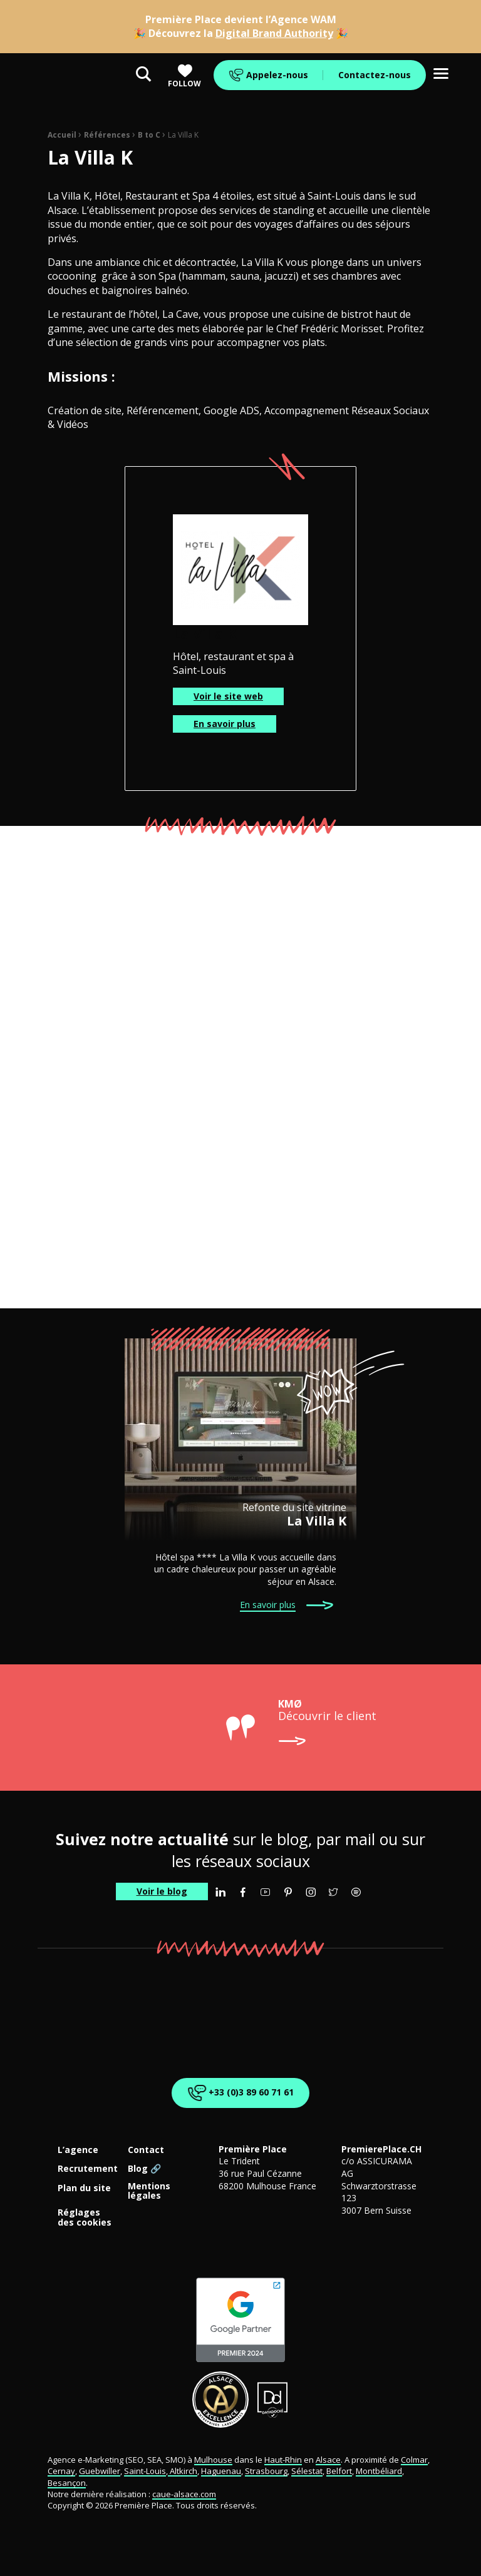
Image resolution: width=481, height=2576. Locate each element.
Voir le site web (228, 696)
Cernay (61, 2471)
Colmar (414, 2459)
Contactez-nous (374, 75)
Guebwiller (99, 2471)
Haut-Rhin (283, 2459)
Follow (184, 76)
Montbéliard (379, 2471)
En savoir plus (225, 724)
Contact (146, 2150)
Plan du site (84, 2188)
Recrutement (88, 2169)
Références (107, 135)
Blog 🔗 (144, 2169)
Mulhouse (213, 2459)
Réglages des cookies (84, 2217)
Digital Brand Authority (274, 33)
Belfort (339, 2471)
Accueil (62, 135)
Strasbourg (266, 2471)
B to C (149, 135)
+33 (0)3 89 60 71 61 (238, 2092)
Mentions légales (149, 2191)
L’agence (78, 2150)
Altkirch (182, 2471)
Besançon (67, 2482)
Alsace (328, 2459)
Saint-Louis (145, 2471)
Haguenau (221, 2471)
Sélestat (307, 2471)
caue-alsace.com (184, 2494)
